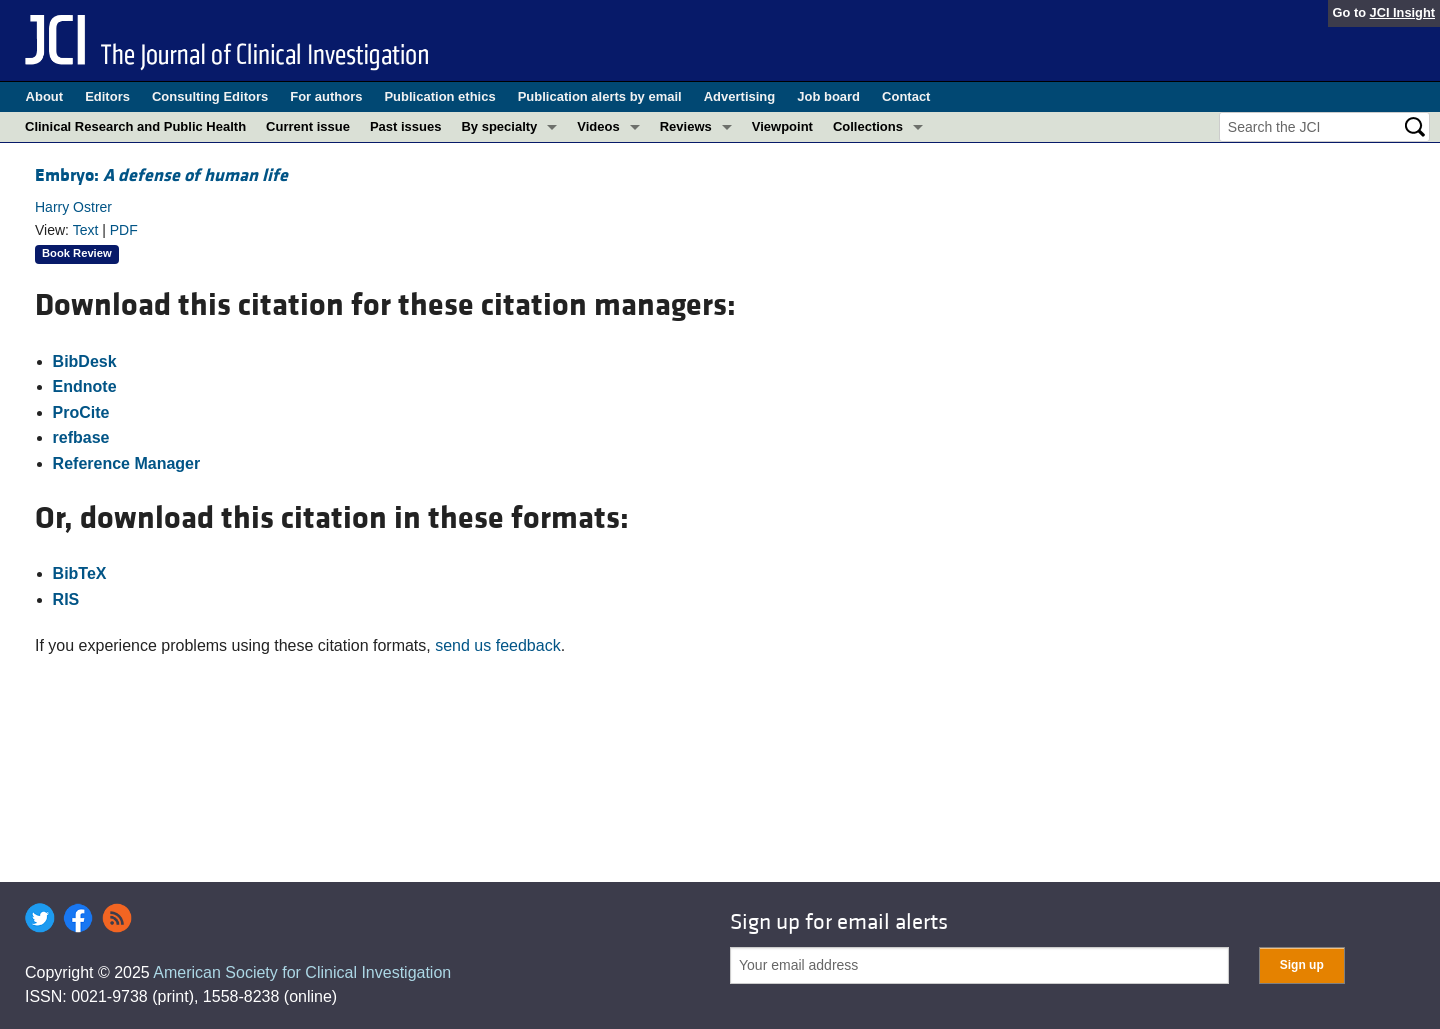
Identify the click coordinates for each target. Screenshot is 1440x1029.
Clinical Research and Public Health (135, 126)
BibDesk (85, 361)
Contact (906, 96)
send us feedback (497, 645)
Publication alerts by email (600, 96)
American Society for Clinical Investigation (302, 972)
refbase (81, 437)
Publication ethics (439, 96)
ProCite (81, 412)
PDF (124, 230)
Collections (868, 126)
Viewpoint (782, 126)
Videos (598, 126)
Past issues (406, 126)
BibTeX (80, 573)
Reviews (686, 126)
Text (86, 230)
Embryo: (161, 175)
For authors (326, 96)
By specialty (499, 126)
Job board (828, 96)
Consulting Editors (210, 96)
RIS (66, 599)
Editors (107, 96)
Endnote (85, 386)
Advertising (740, 96)
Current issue (308, 126)
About (45, 96)
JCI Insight (1402, 12)
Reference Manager (127, 463)
